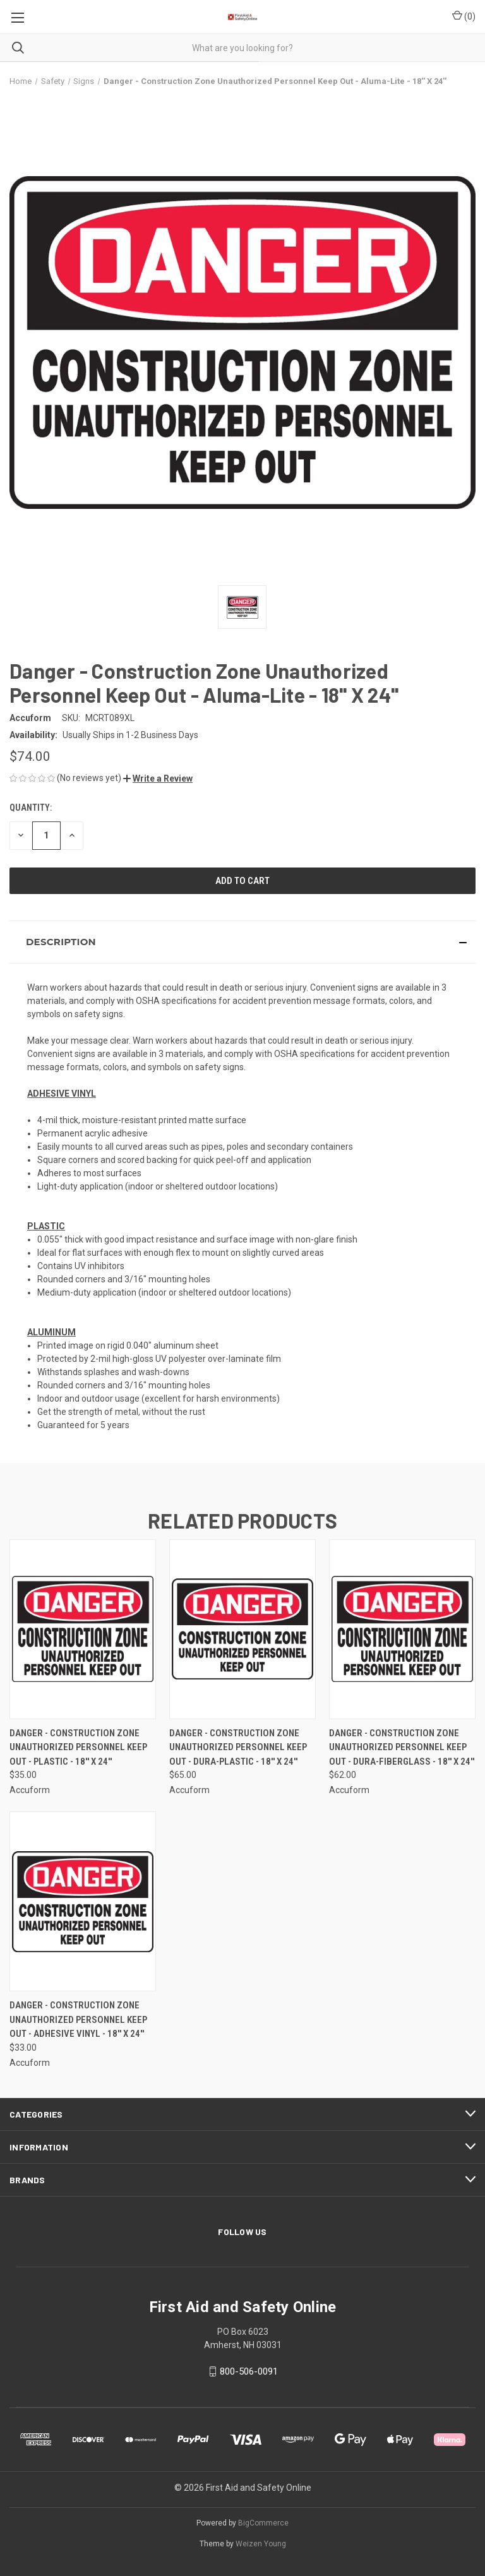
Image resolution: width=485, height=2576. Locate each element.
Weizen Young (261, 2543)
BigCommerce (263, 2523)
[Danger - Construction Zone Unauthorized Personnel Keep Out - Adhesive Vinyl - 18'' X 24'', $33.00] (82, 1901)
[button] (158, 778)
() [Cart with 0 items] (464, 15)
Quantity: (30, 807)
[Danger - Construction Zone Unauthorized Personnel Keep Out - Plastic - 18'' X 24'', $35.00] (82, 1629)
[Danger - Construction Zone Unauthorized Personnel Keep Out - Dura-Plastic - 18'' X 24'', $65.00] (242, 1629)
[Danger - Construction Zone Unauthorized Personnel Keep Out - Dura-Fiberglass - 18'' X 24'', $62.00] (402, 1629)
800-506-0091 (249, 2371)
